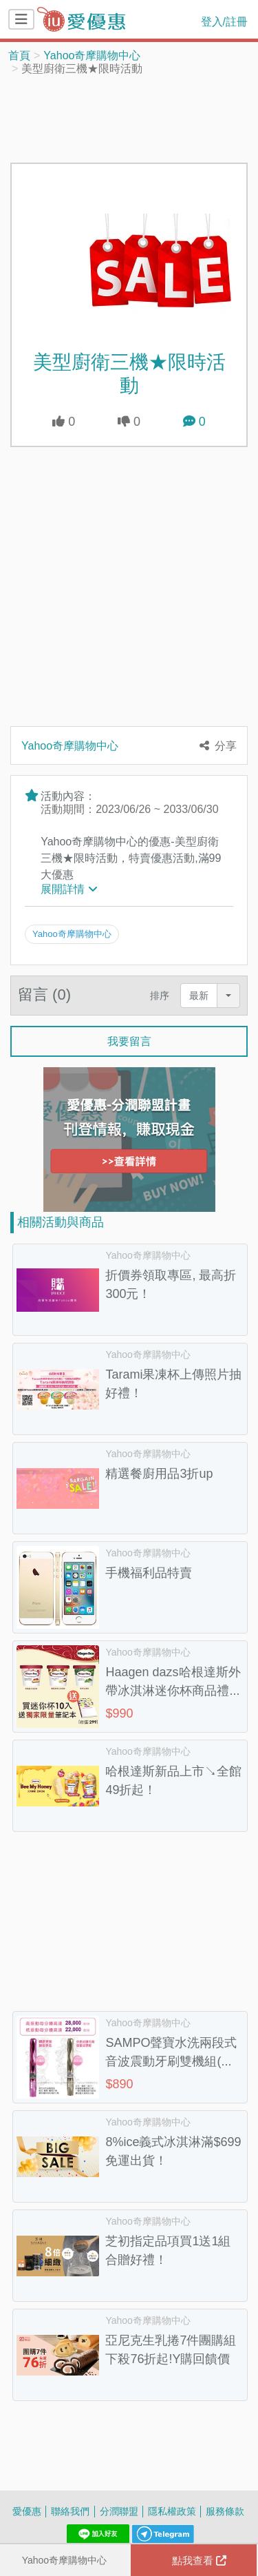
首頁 (19, 55)
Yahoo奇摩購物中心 (91, 55)
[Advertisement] (129, 117)
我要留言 (129, 1041)
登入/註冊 (224, 21)
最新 (198, 995)
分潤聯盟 (119, 2510)
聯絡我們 (70, 2510)
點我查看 (199, 2560)
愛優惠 (26, 2510)
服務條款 (225, 2510)
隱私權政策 (172, 2510)
